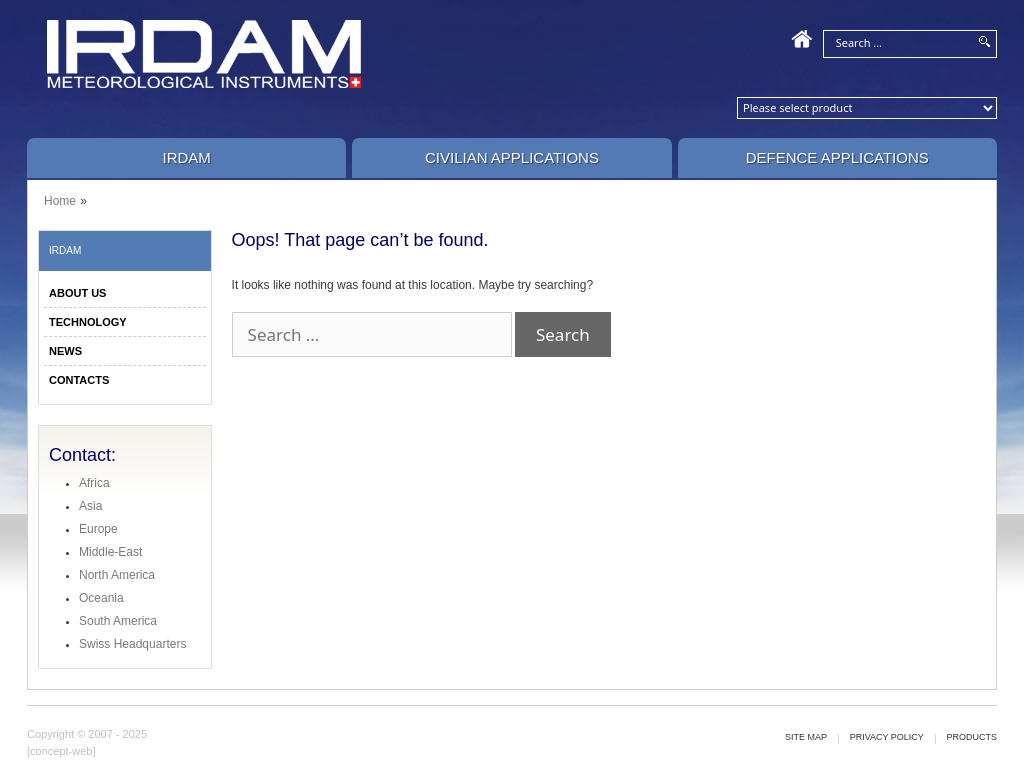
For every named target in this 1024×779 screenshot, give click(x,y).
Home (60, 201)
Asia (90, 506)
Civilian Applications (512, 157)
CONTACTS (79, 380)
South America (118, 621)
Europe (98, 529)
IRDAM (186, 157)
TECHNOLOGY (88, 322)
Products (971, 737)
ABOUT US (77, 293)
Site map (806, 737)
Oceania (101, 598)
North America (117, 575)
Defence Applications (837, 157)
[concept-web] (61, 751)
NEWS (65, 351)
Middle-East (110, 552)
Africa (94, 483)
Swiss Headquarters (132, 644)
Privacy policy (887, 737)
